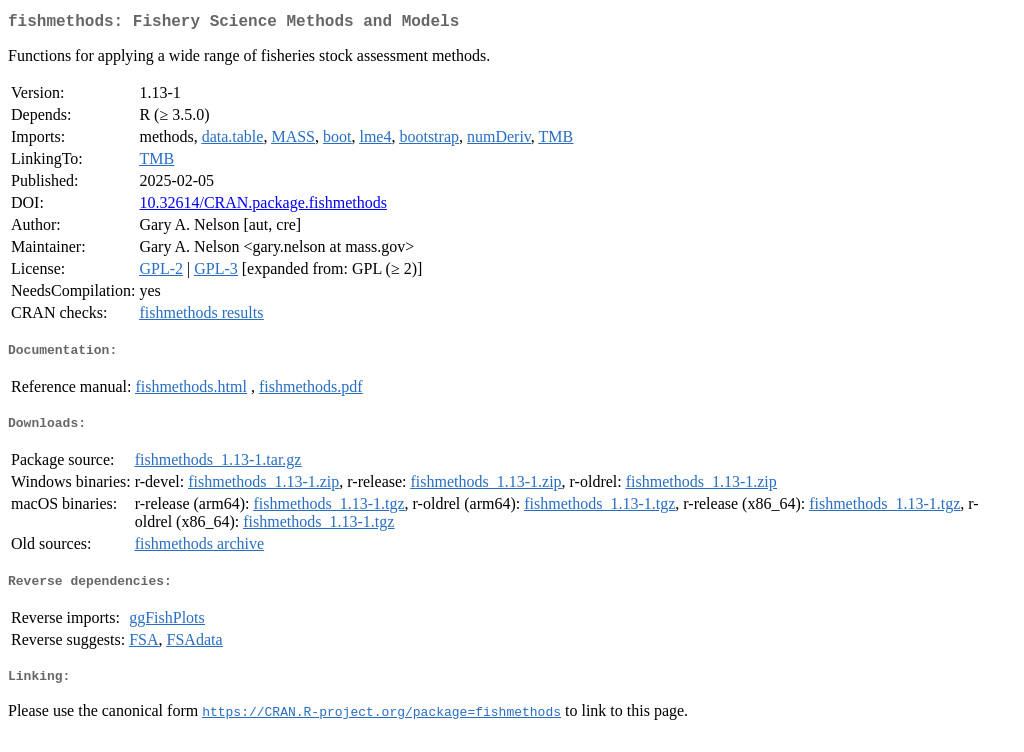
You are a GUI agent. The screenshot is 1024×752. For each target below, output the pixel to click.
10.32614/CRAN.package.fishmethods (263, 206)
